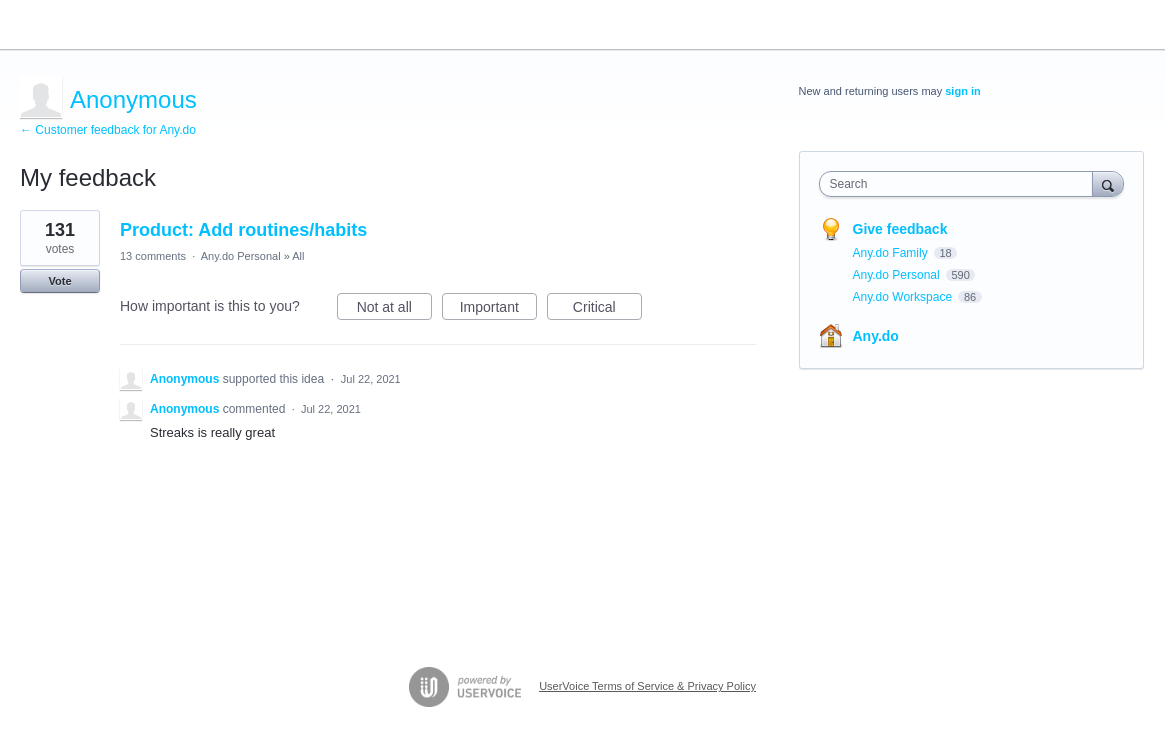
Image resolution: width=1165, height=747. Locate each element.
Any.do (876, 336)
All (298, 256)
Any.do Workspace (904, 297)
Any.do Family (892, 253)
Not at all (394, 310)
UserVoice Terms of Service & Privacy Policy (647, 686)
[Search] (1108, 183)
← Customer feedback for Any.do (108, 130)
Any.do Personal (241, 256)
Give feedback (900, 229)
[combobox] (961, 184)
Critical (607, 310)
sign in (962, 91)
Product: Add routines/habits (243, 230)
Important (498, 310)
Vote (59, 281)
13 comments (153, 256)
